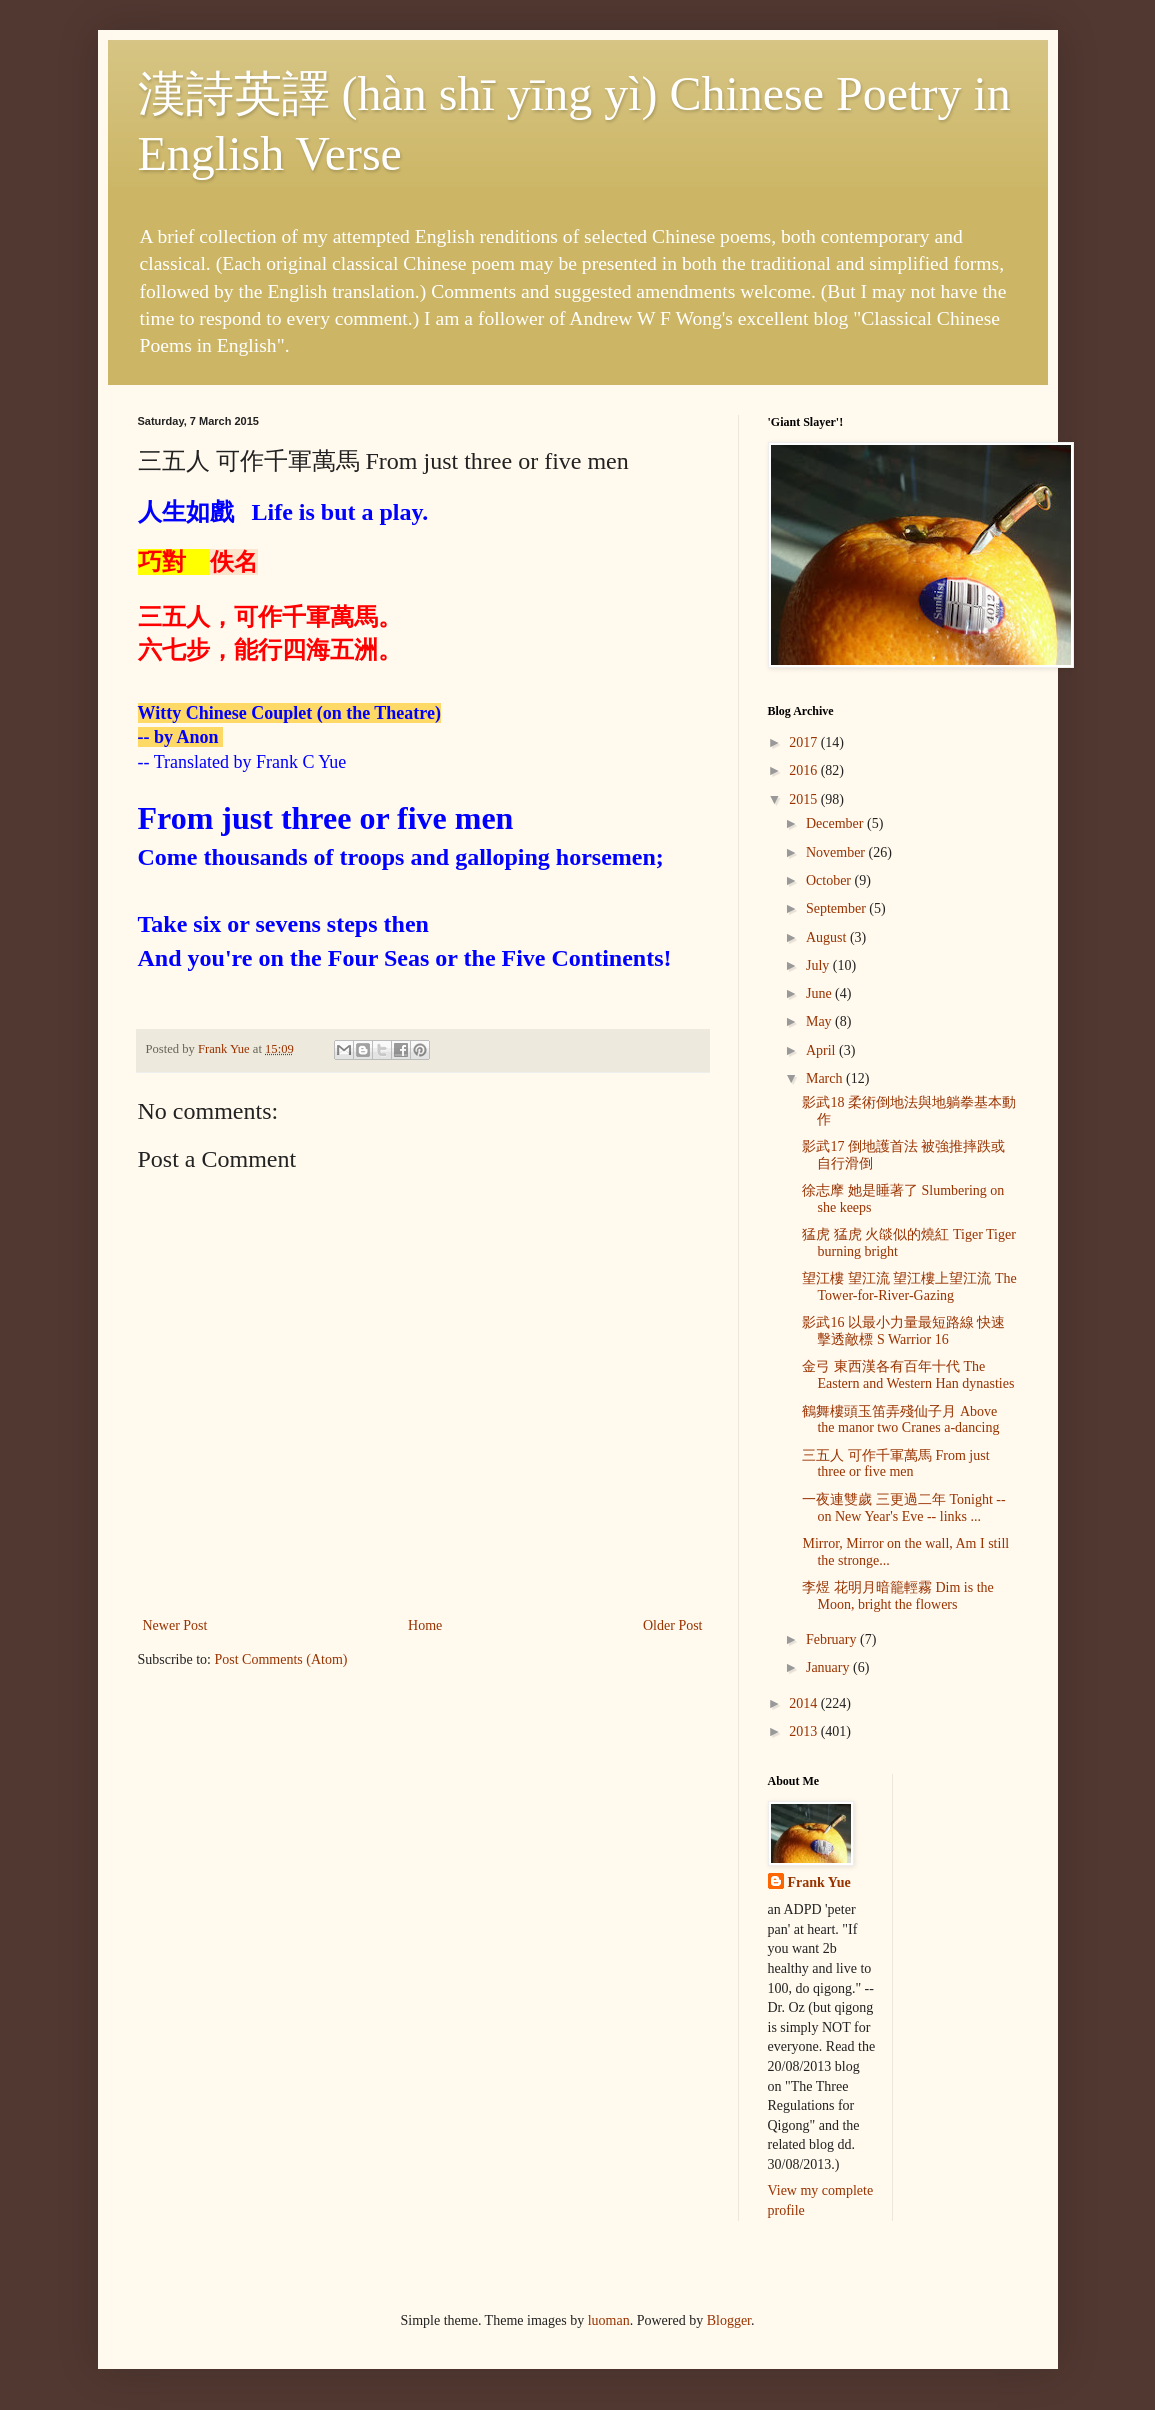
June (820, 993)
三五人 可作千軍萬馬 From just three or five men (895, 1464)
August (828, 937)
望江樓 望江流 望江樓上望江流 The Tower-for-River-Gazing (909, 1287)
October (830, 880)
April (822, 1050)
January (829, 1667)
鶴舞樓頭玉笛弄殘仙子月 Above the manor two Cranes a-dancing (900, 1420)
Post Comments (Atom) (281, 1659)
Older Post (673, 1625)
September (837, 908)
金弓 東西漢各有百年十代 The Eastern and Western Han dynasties (908, 1375)
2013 (805, 1731)
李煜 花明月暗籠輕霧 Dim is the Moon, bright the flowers (897, 1596)
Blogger (729, 2320)
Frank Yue (819, 1882)
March (826, 1078)
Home (425, 1625)
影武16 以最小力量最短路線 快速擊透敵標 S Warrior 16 (903, 1331)
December (836, 823)
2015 (805, 799)
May (820, 1021)
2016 (805, 770)
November (837, 852)
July (819, 965)
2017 (805, 742)
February (833, 1639)
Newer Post (175, 1625)
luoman (609, 2320)
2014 (805, 1703)
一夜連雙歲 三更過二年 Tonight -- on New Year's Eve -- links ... (903, 1508)
